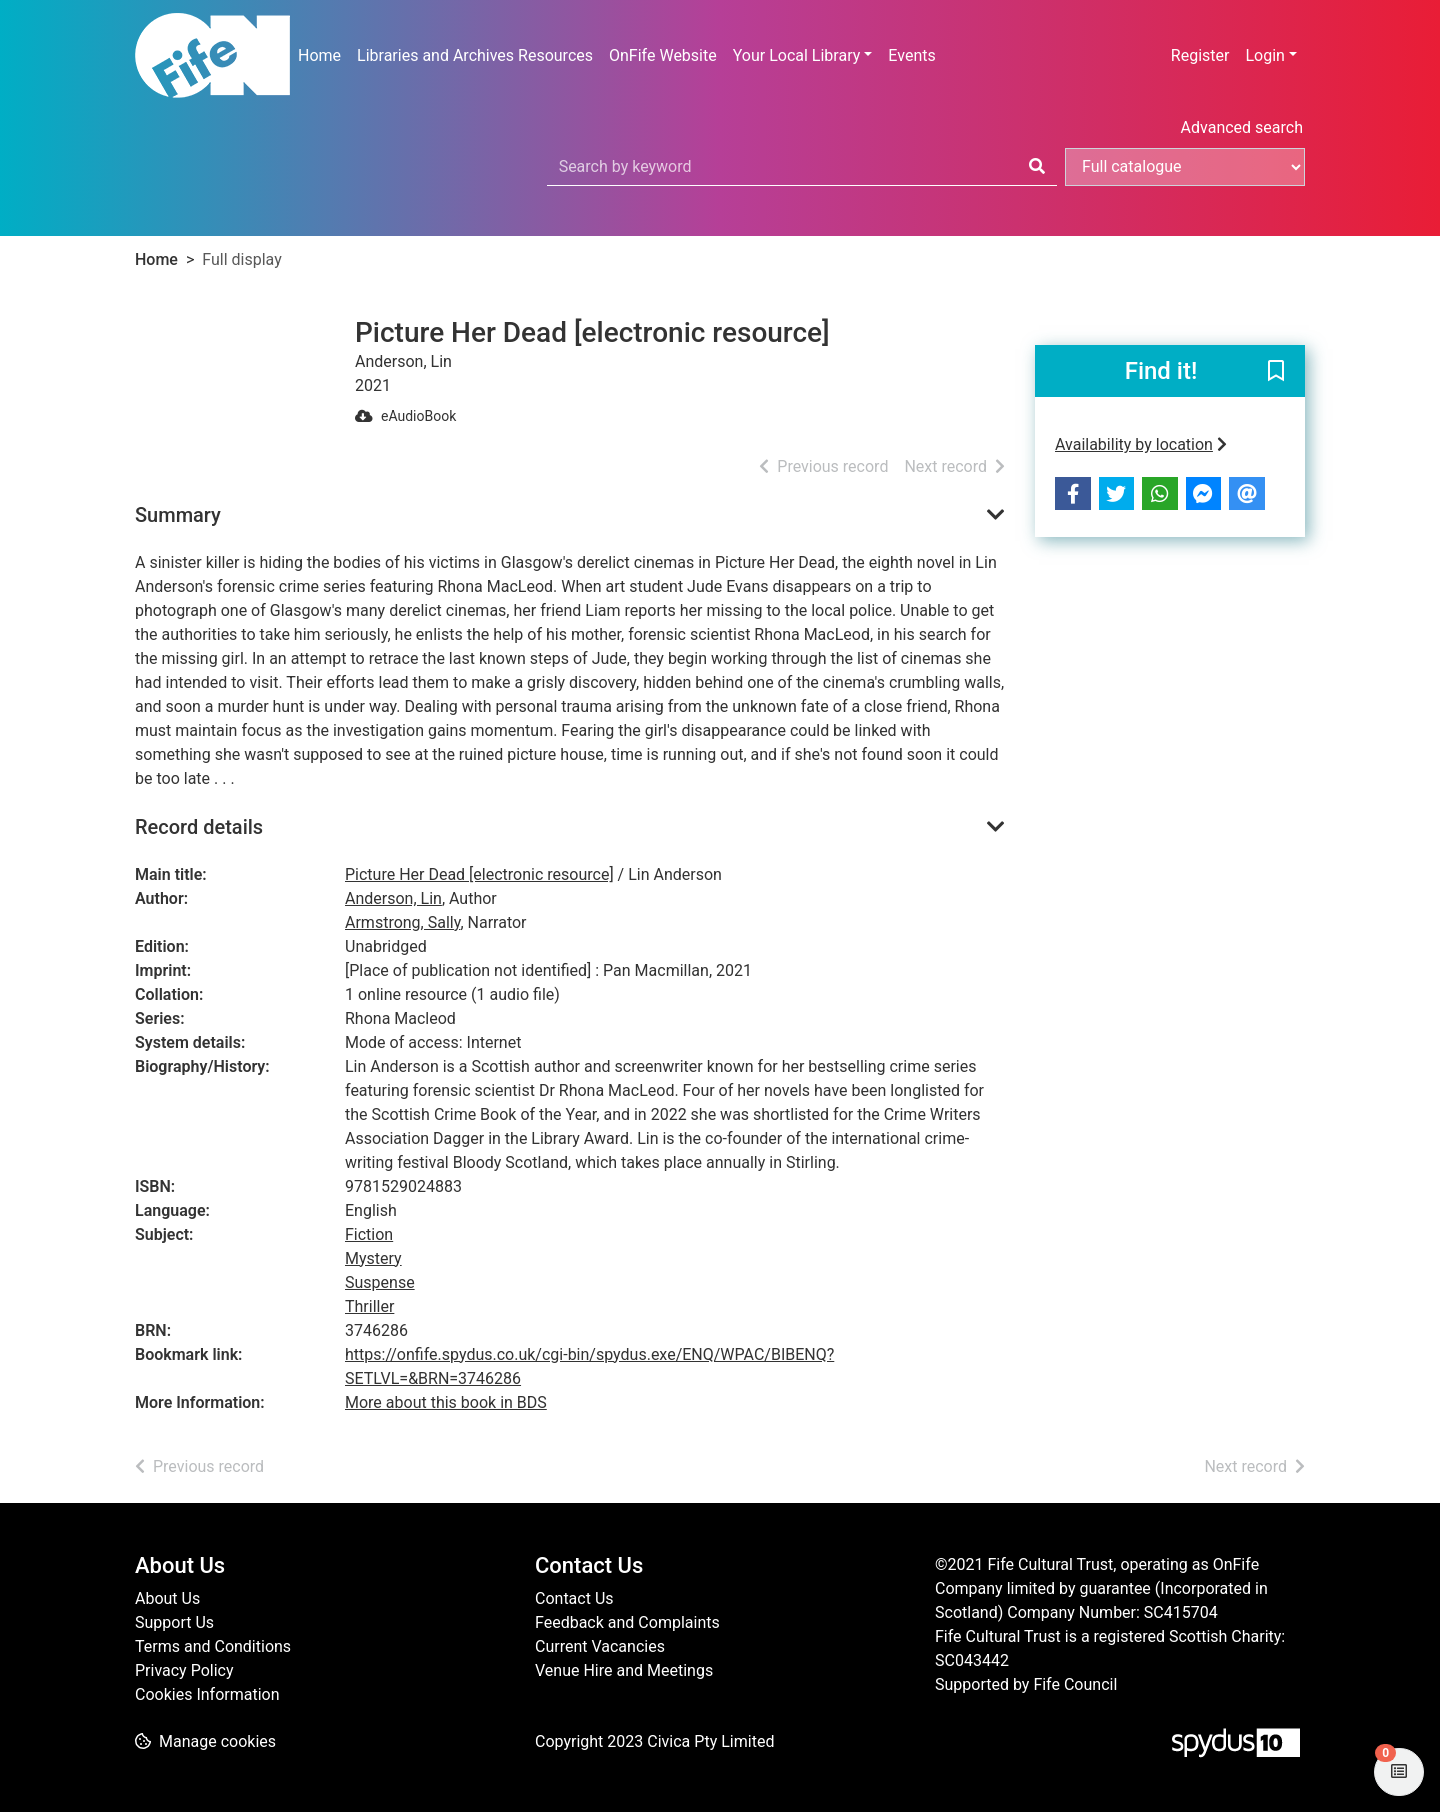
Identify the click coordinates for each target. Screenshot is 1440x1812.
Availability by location (1141, 444)
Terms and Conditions (213, 1646)
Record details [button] (199, 827)
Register (1200, 55)
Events (911, 55)
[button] (1276, 372)
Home (319, 55)
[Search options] (1185, 167)
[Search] (1037, 167)
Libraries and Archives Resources (475, 55)
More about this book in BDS (446, 1402)
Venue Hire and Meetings (624, 1670)
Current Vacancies (600, 1646)
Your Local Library (797, 55)
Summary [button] (178, 515)
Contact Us (574, 1598)
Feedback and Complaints (627, 1622)
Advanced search (1242, 127)
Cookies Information (207, 1694)
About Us (167, 1598)
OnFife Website (663, 55)
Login (1264, 55)
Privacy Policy (184, 1670)
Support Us (174, 1622)
